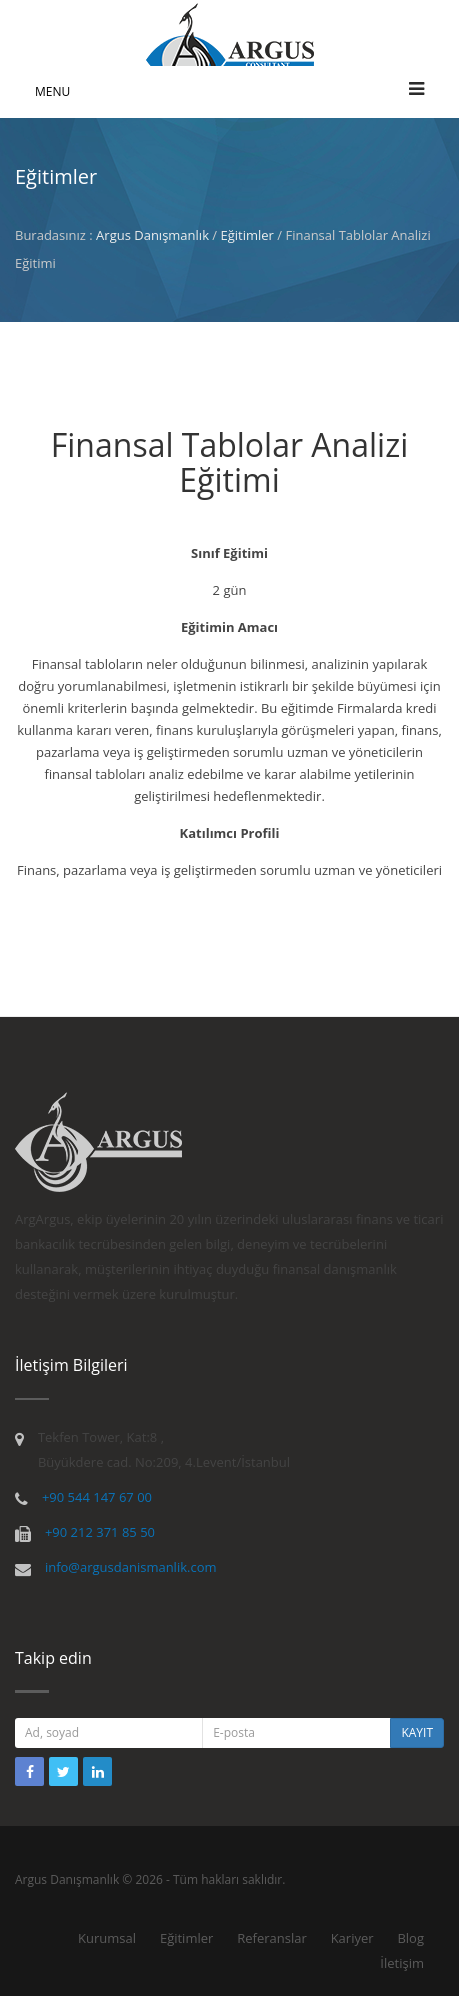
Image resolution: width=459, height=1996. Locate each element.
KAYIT (417, 1732)
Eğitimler (247, 235)
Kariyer (352, 1938)
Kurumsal (107, 1938)
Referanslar (272, 1938)
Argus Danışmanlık (152, 235)
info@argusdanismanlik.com (131, 1567)
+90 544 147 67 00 (97, 1497)
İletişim (402, 1963)
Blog (410, 1938)
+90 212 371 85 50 (100, 1532)
